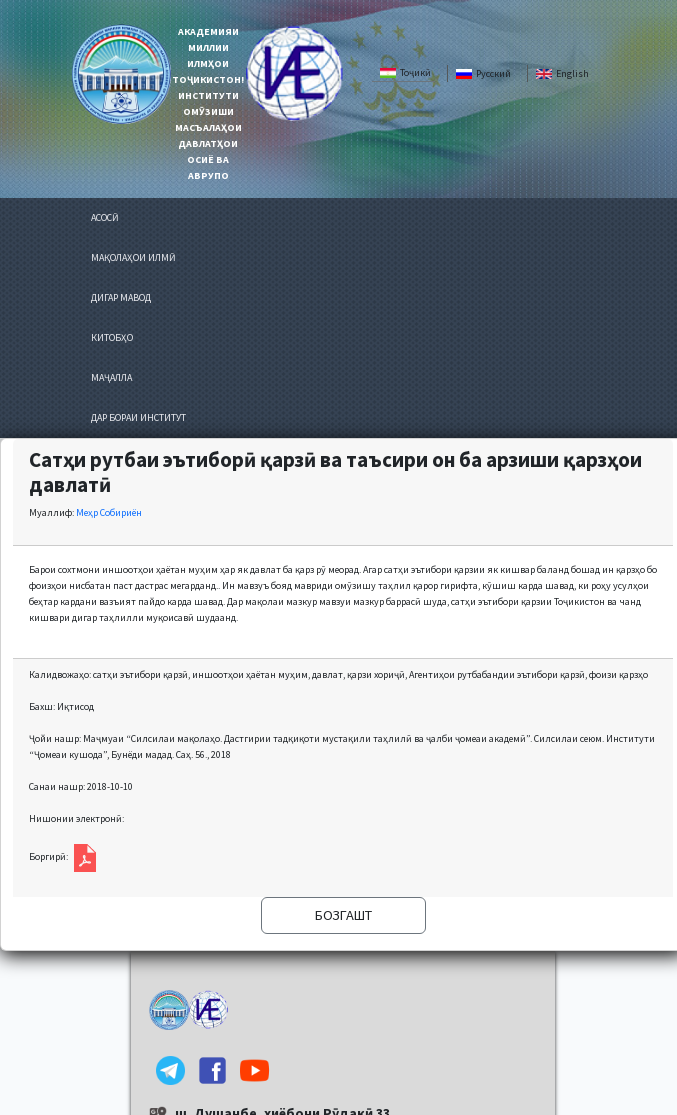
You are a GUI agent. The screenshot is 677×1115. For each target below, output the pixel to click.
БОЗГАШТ (343, 915)
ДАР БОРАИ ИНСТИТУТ (138, 417)
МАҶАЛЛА (111, 377)
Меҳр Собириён (109, 512)
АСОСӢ (105, 217)
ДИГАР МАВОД (121, 297)
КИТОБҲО (112, 337)
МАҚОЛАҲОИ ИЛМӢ (133, 257)
